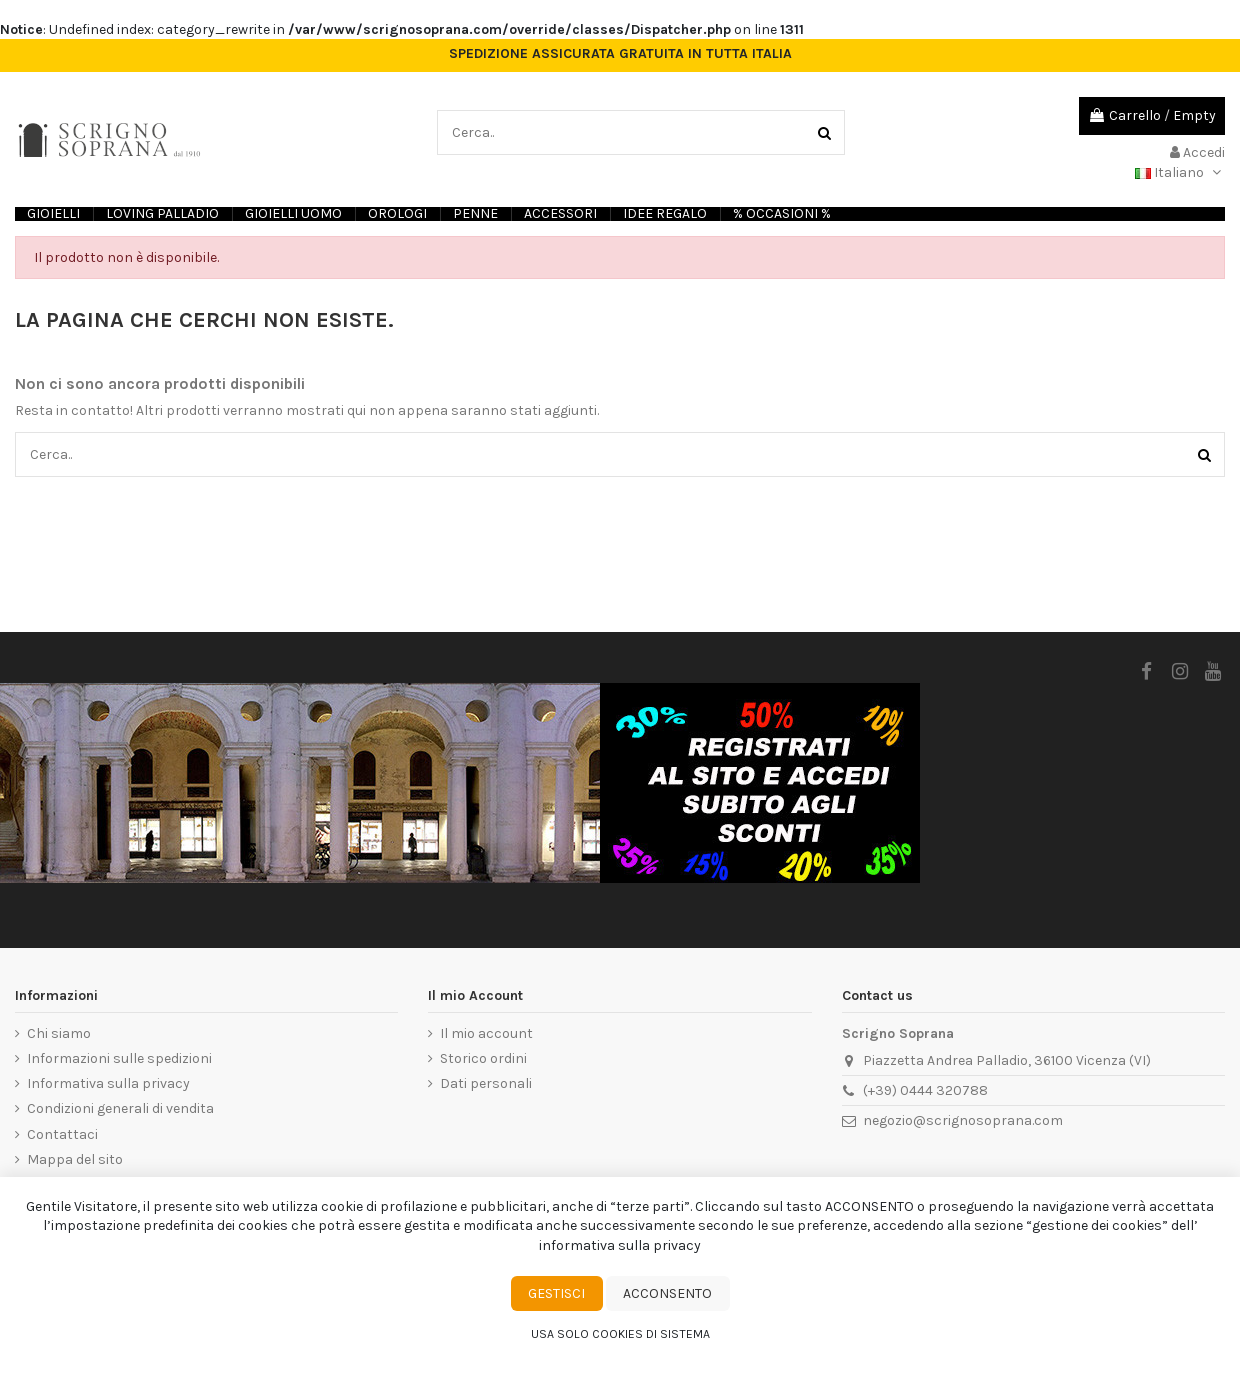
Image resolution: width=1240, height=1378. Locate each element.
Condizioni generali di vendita (120, 1108)
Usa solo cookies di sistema (620, 1334)
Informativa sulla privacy (108, 1083)
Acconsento (667, 1293)
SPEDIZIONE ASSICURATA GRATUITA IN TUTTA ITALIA (620, 54)
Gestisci (556, 1293)
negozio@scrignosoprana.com (963, 1120)
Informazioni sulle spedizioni (119, 1058)
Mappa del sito (75, 1159)
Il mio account (486, 1033)
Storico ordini (483, 1058)
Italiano (1180, 172)
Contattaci (62, 1134)
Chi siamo (59, 1033)
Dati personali (486, 1083)
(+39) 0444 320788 (925, 1090)
